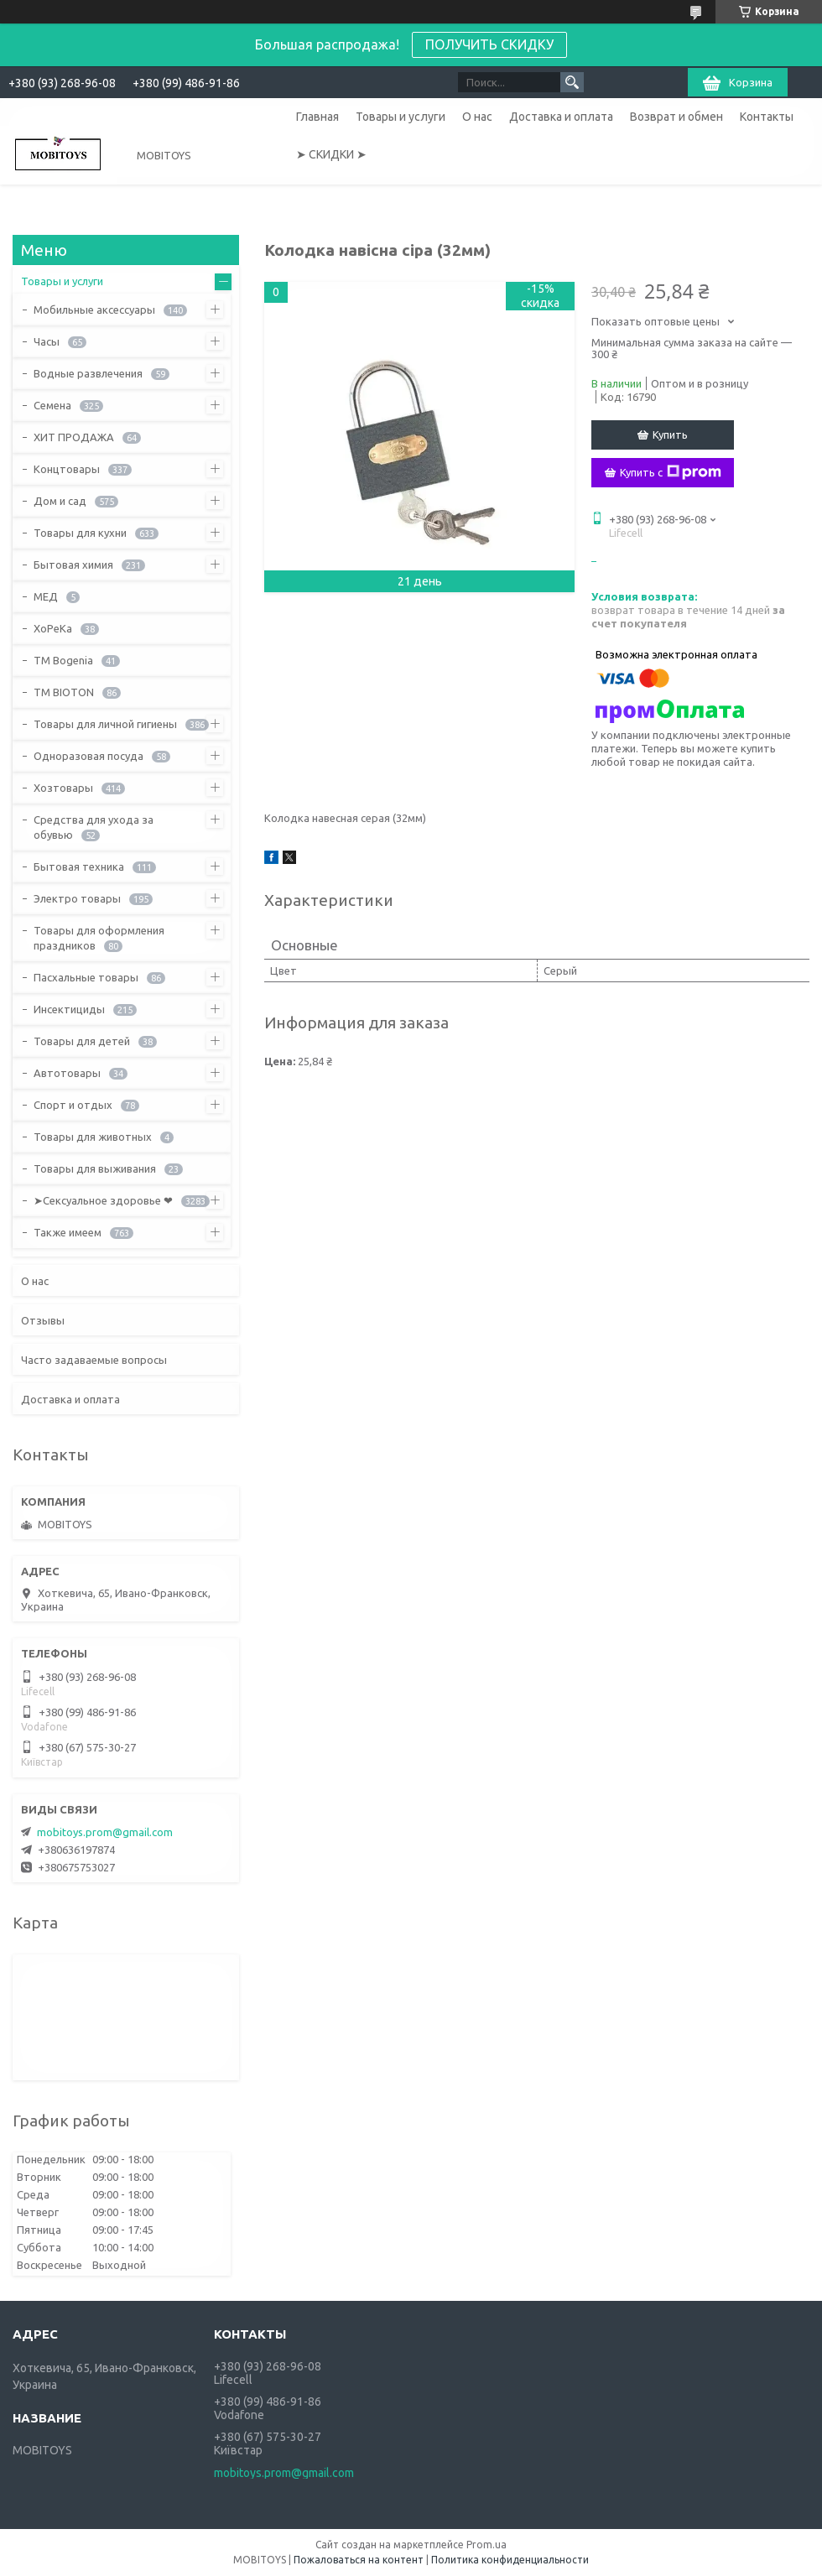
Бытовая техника (79, 866)
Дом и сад (60, 501)
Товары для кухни (80, 533)
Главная (317, 116)
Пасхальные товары (86, 977)
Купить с (670, 472)
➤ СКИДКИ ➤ (331, 154)
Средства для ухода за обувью (93, 827)
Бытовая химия (73, 564)
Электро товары (77, 898)
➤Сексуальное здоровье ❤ (103, 1200)
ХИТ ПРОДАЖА (74, 437)
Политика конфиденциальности (510, 2559)
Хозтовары (63, 788)
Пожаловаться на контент (359, 2559)
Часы (47, 341)
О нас (477, 116)
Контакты (766, 116)
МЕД (46, 596)
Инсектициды (69, 1009)
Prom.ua (486, 2544)
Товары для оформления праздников (99, 937)
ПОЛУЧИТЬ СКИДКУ (489, 44)
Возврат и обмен (676, 116)
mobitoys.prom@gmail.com (105, 1832)
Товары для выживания (95, 1168)
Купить (670, 434)
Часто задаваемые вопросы (94, 1360)
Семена (52, 405)
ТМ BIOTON (64, 692)
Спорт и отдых (73, 1105)
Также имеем (67, 1232)
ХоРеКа (53, 628)
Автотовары (67, 1073)
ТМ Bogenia (63, 660)
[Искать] (572, 82)
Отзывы (43, 1320)
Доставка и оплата (561, 116)
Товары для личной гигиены (105, 724)
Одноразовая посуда (88, 756)
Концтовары (67, 469)
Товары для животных (93, 1136)
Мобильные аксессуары (94, 309)
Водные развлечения (88, 373)
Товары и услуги (400, 116)
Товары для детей (82, 1041)
